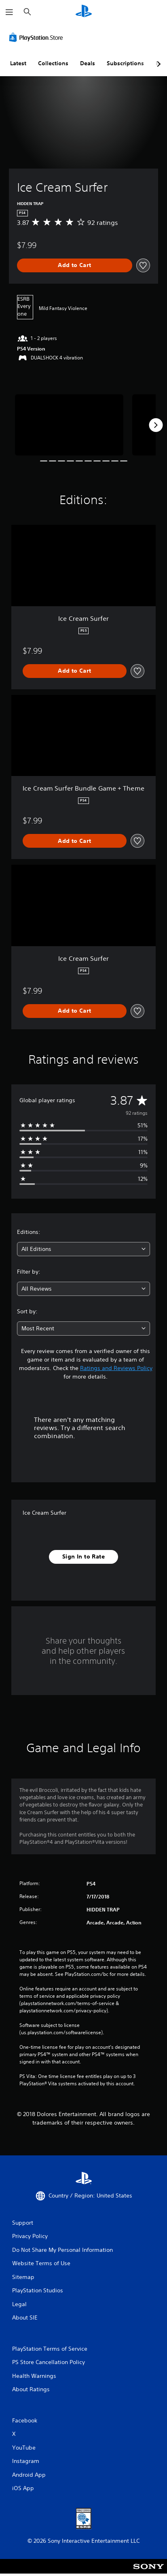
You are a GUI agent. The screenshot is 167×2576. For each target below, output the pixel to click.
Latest (18, 63)
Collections (53, 63)
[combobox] (83, 1249)
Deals (87, 63)
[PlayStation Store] (37, 37)
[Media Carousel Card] (69, 424)
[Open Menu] (9, 12)
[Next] (156, 425)
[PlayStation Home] (84, 12)
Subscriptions (125, 63)
